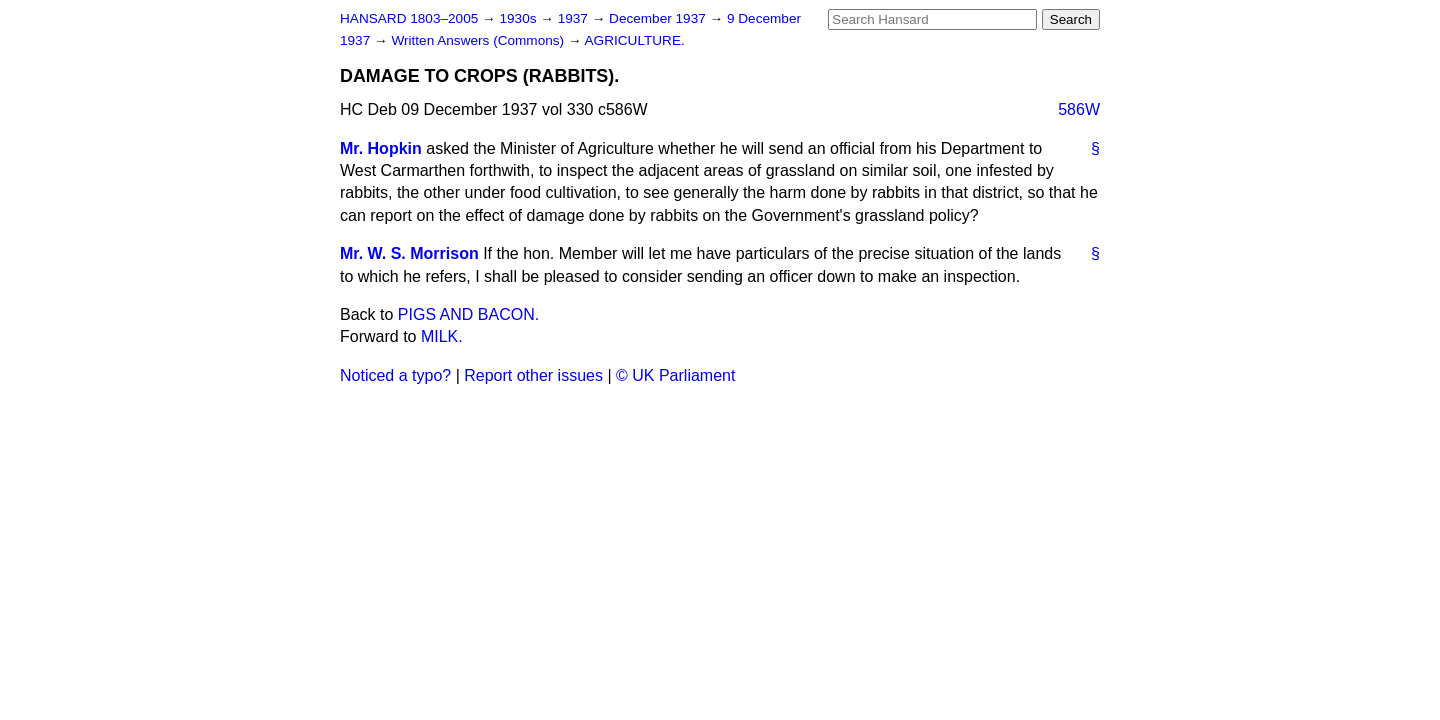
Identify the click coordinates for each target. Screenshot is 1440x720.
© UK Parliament (675, 375)
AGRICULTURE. (635, 40)
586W (1079, 109)
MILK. (442, 336)
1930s (519, 18)
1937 (575, 18)
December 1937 (659, 18)
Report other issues (533, 375)
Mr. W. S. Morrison (409, 253)
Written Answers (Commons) (479, 40)
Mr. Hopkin (381, 148)
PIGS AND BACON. (468, 314)
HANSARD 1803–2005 (409, 18)
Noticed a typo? (395, 375)
